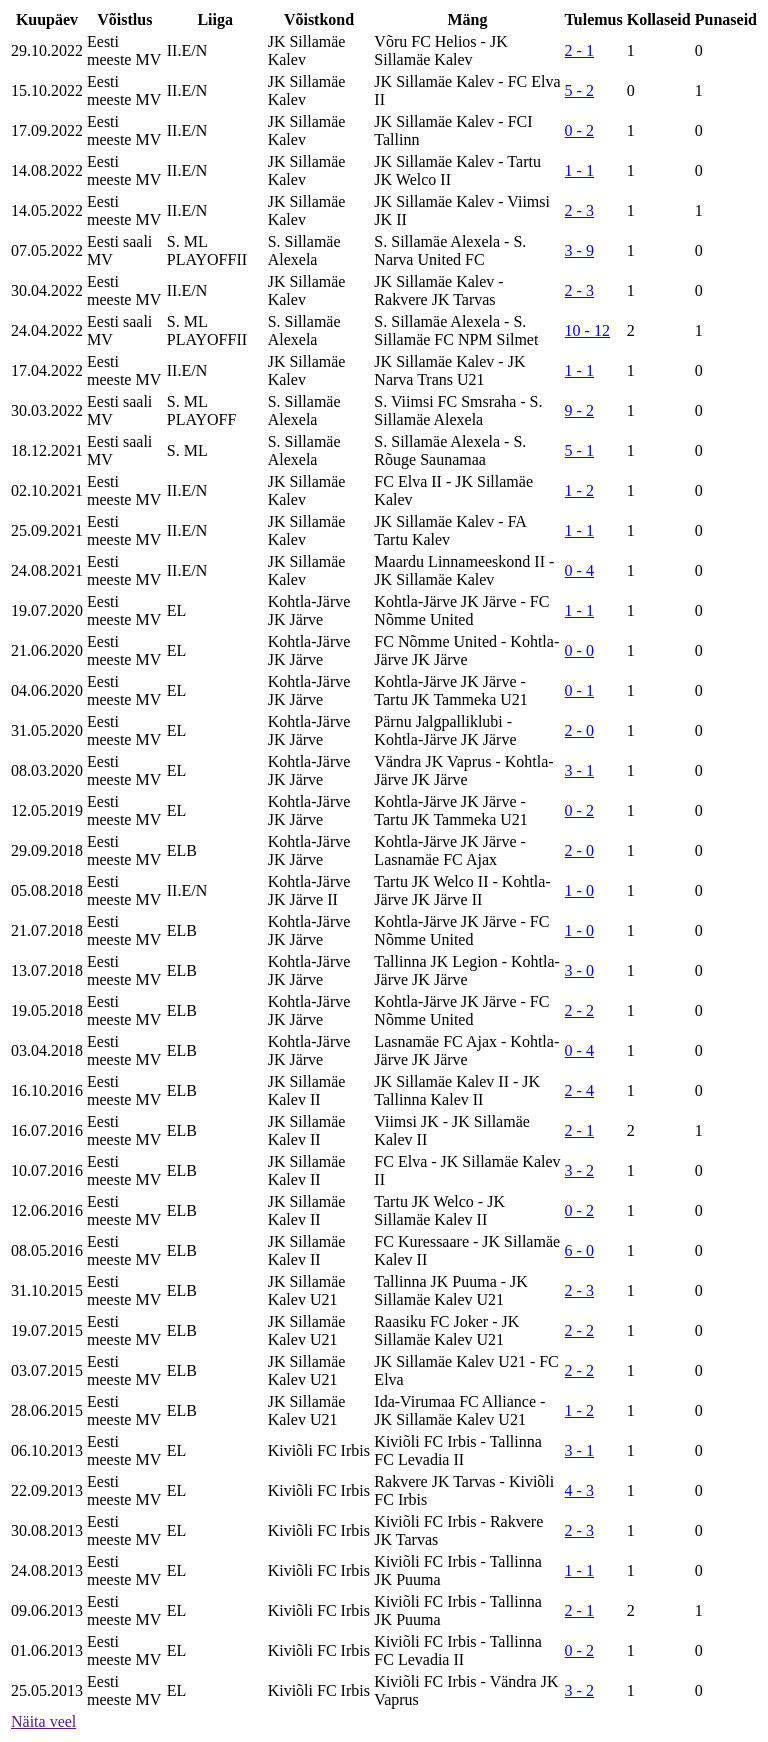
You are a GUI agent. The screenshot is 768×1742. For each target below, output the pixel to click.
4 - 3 (579, 1490)
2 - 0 (579, 730)
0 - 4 (579, 570)
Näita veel (43, 1721)
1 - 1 (579, 170)
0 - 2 (579, 130)
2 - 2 (579, 1010)
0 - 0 (579, 650)
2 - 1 (579, 50)
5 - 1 (579, 450)
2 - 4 (579, 1090)
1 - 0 (579, 890)
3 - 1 (579, 770)
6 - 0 (579, 1250)
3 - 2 (579, 1170)
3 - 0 (579, 970)
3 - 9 (579, 250)
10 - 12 (587, 330)
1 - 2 (579, 490)
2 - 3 (579, 210)
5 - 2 (579, 90)
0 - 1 (579, 690)
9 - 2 (579, 410)
